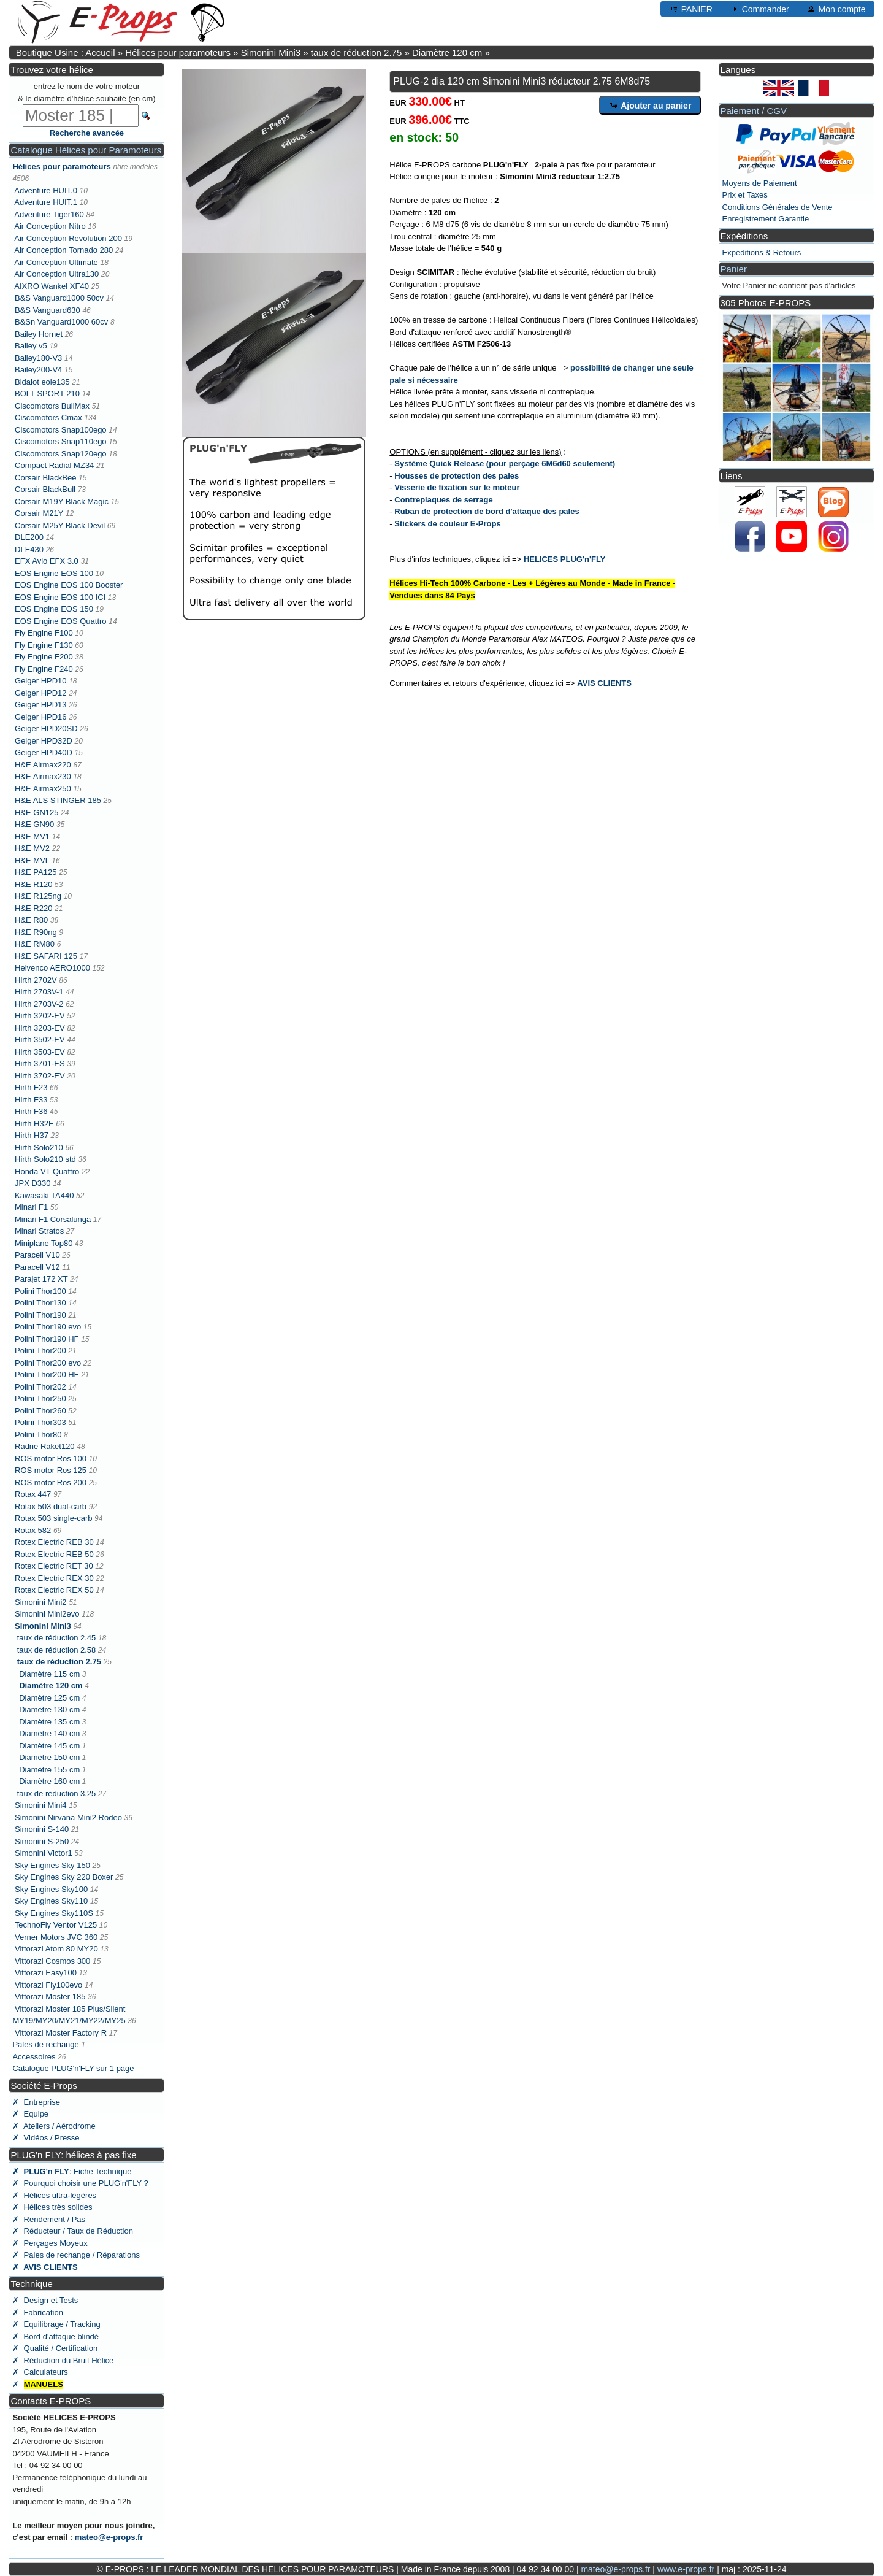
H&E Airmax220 (43, 764)
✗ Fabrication (37, 2312)
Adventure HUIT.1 (45, 202)
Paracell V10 (37, 1254)
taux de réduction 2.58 (56, 1650)
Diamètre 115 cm (49, 1673)
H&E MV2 (32, 848)
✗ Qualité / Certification (54, 2348)
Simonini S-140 (42, 1829)
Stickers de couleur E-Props (447, 523)
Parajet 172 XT (41, 1278)
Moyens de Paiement (759, 183)
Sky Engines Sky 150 (52, 1865)
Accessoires (33, 2056)
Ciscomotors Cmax (48, 417)
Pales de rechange (45, 2044)
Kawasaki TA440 (44, 1195)
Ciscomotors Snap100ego (61, 429)
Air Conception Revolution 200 (68, 238)
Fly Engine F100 (44, 632)
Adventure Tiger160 (48, 214)
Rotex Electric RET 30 (54, 1566)
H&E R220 (33, 908)
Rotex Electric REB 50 (54, 1554)
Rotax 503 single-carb (53, 1518)
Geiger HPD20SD (46, 728)
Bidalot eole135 (42, 381)
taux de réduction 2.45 (56, 1637)
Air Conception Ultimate (56, 262)
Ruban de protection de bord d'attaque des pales (486, 511)
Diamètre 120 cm (447, 52)
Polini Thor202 (40, 1386)
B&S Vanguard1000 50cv (59, 297)
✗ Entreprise (35, 2102)
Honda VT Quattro (47, 1171)
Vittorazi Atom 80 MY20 (56, 1948)
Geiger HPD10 (41, 680)
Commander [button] (759, 8)
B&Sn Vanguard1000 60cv (61, 321)
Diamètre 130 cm (49, 1709)
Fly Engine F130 (44, 645)
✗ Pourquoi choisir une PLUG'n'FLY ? (80, 2183)
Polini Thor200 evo (48, 1362)
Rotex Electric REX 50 (54, 1589)
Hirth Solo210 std (45, 1159)
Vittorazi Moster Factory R (61, 2032)
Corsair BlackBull (45, 489)
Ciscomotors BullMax (52, 405)
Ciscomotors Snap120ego (61, 453)
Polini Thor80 (38, 1434)
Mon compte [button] (836, 8)
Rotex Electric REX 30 (54, 1578)
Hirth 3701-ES (40, 1063)
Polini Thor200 (40, 1350)
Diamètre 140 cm (49, 1733)
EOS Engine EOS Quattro (61, 621)
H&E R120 (33, 884)
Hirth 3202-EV (40, 1015)
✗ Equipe (30, 2113)
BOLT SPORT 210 (47, 393)
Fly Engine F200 (44, 656)
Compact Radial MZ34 (54, 465)
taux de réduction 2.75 (356, 52)
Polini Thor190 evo (48, 1326)
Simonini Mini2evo (47, 1613)
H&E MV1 (32, 836)
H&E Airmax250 (43, 788)
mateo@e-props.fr (109, 2537)
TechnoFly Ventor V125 (56, 1924)
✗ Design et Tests (45, 2300)
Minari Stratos (39, 1231)
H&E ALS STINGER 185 (58, 800)
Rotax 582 (33, 1530)
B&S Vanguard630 (47, 310)
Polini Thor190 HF (47, 1339)
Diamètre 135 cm (49, 1721)
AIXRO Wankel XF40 (51, 286)
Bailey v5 (31, 345)
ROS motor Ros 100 (50, 1458)
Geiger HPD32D (43, 740)
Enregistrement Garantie (765, 218)
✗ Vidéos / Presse (45, 2137)
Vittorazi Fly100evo (48, 1985)
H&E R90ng (36, 932)
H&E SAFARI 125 (46, 956)
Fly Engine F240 (44, 669)
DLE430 (29, 549)
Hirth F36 (31, 1111)
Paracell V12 (37, 1267)
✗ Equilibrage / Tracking (56, 2324)
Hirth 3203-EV (40, 1027)
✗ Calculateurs (39, 2372)
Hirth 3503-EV (40, 1051)
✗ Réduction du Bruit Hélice (62, 2360)
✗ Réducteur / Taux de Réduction (72, 2231)
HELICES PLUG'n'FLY (565, 559)
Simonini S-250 (42, 1841)
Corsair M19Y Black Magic (62, 501)
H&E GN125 (37, 812)
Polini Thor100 (40, 1291)
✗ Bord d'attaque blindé (55, 2336)
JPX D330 (33, 1183)
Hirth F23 (31, 1087)
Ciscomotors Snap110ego (61, 441)
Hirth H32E (34, 1123)
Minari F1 (31, 1207)
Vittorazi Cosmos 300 (52, 1961)
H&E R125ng (38, 896)
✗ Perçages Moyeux (49, 2243)
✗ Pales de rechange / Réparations (76, 2254)
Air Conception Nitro (49, 226)
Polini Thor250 (40, 1398)
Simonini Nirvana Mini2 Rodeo (68, 1817)
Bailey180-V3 (38, 358)
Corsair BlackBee (45, 477)
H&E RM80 (35, 943)
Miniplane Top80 (43, 1243)
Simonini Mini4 (41, 1805)
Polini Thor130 (40, 1302)
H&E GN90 (34, 824)
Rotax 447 (33, 1494)
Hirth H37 (31, 1135)
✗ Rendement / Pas (48, 2219)
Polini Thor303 (40, 1422)
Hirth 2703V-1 (39, 991)
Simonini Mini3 (271, 52)
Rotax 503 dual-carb (50, 1506)
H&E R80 (31, 920)
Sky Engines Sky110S (54, 1913)
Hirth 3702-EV (40, 1075)
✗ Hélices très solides (52, 2207)
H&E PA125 (35, 872)
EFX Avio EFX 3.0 (46, 561)
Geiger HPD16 (41, 716)
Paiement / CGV (754, 111)
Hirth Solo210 (39, 1147)
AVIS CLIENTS (604, 683)
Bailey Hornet (39, 334)
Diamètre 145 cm (49, 1745)
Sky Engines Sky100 (51, 1889)
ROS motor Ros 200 (50, 1482)
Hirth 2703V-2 (39, 1004)
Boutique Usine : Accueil (65, 52)
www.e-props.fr (685, 2569)
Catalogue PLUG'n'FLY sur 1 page (73, 2068)
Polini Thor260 (40, 1410)
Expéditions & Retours (761, 252)
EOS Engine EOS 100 (54, 573)
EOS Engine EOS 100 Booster (69, 585)
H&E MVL (32, 860)
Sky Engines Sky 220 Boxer (64, 1877)
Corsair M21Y (39, 513)
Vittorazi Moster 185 (50, 1996)
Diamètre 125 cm (49, 1697)
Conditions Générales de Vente (777, 207)
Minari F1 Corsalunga (53, 1219)
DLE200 (29, 537)
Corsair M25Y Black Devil (60, 525)
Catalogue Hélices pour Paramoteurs (85, 150)
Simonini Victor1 (43, 1853)
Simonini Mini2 (41, 1602)
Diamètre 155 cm (49, 1769)
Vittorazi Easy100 (46, 1972)
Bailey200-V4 (38, 369)
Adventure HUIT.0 (45, 190)
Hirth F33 (31, 1099)
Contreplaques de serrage (443, 499)
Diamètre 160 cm (49, 1781)
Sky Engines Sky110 (51, 1900)
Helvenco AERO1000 (52, 967)
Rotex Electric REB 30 (54, 1542)
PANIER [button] (691, 8)
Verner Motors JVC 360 (56, 1937)
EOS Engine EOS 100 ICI (60, 597)
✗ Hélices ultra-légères (54, 2195)
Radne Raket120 (45, 1446)
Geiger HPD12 (41, 693)
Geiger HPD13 (41, 704)
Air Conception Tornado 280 (63, 250)
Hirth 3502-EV (40, 1039)
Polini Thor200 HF (47, 1374)
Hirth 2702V (36, 980)
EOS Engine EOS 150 (54, 608)
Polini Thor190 (40, 1315)
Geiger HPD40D (43, 752)
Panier (734, 269)
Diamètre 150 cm (49, 1757)
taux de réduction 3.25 (56, 1793)
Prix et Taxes (745, 194)
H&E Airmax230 (43, 776)
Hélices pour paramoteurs (178, 52)
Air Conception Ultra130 (56, 274)
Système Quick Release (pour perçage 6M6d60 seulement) (504, 463)
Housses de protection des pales (456, 475)
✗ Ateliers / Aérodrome (53, 2126)
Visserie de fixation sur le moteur (456, 487)
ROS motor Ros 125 (50, 1470)
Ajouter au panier (650, 105)
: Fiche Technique (71, 2171)
